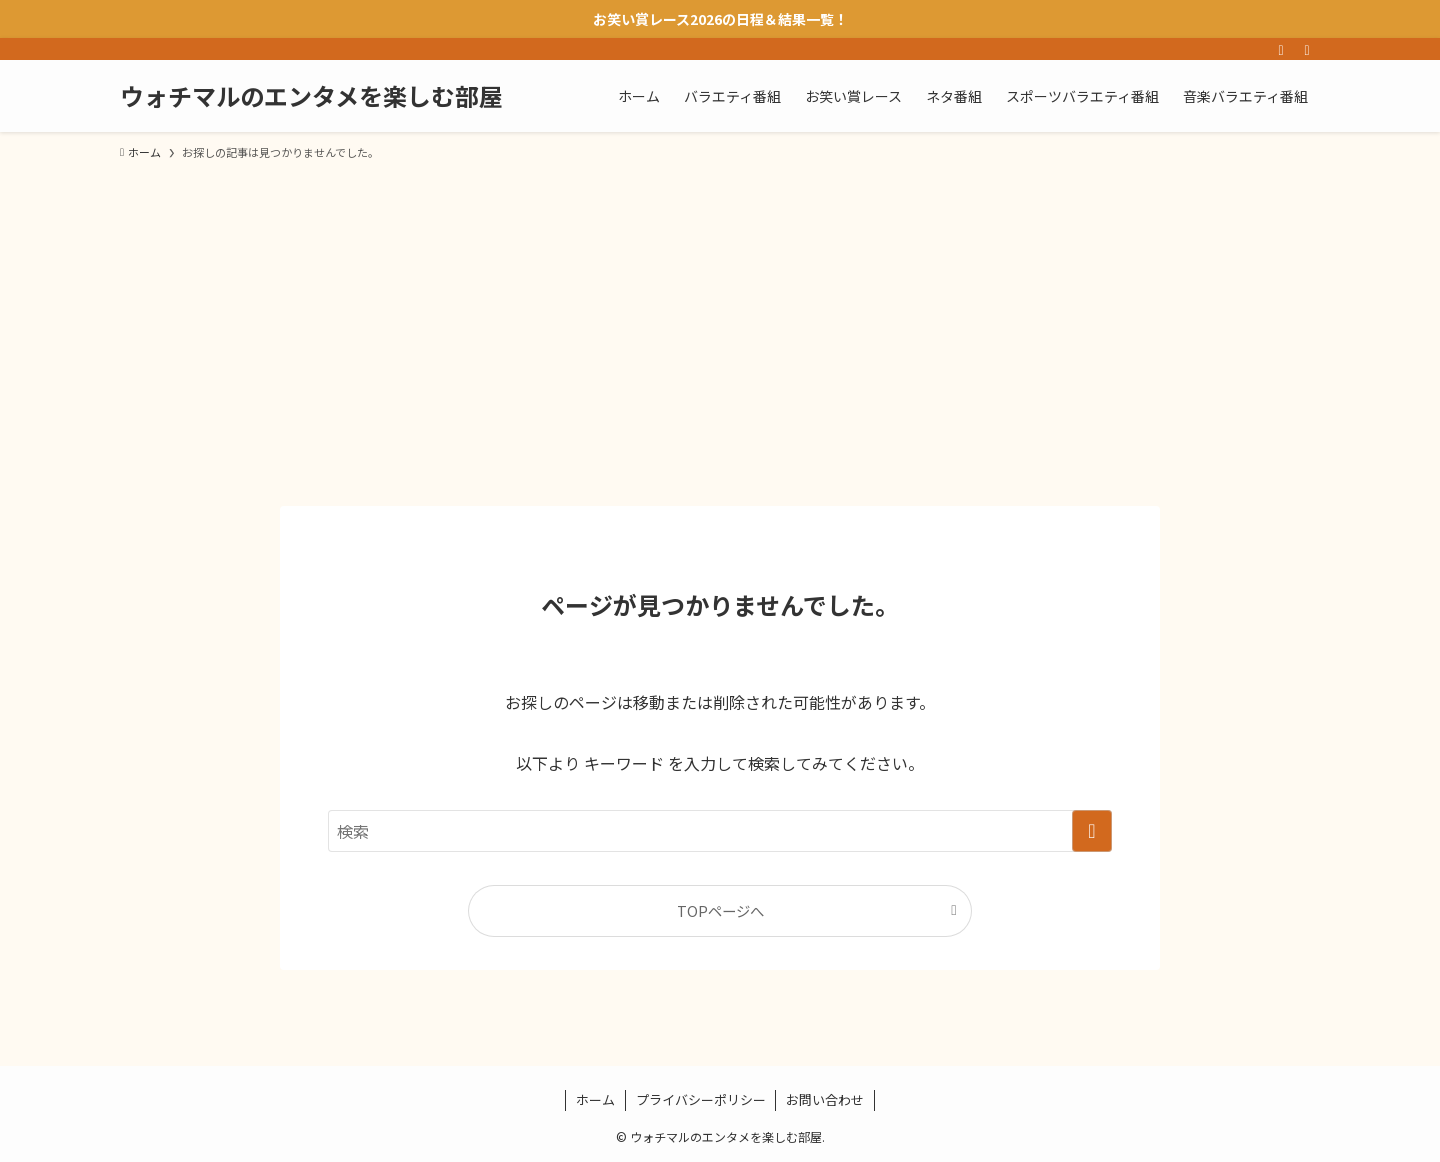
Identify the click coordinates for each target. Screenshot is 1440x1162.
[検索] (1307, 49)
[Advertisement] (720, 324)
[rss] (1281, 49)
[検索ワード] (720, 831)
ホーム (595, 1099)
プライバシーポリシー (701, 1099)
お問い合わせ (825, 1099)
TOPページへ (720, 910)
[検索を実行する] (1092, 831)
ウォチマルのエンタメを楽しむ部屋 (311, 96)
